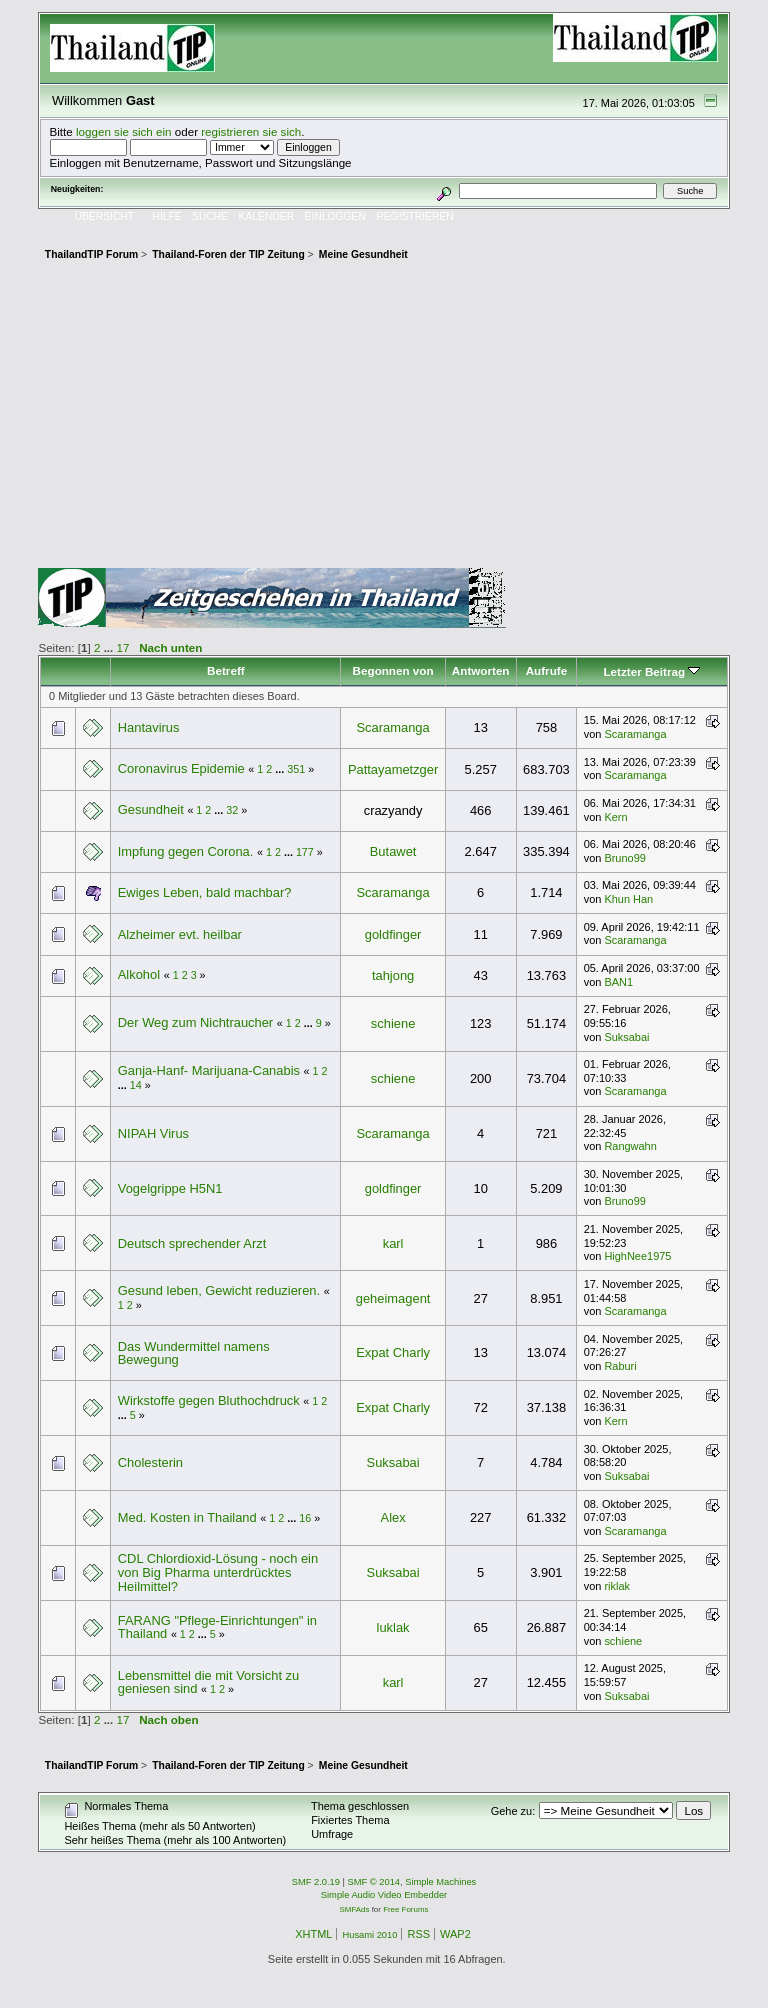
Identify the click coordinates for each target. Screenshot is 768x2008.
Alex (393, 1517)
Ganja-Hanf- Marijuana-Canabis (209, 1070)
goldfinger (393, 934)
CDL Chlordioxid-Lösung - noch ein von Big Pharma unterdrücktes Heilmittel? (218, 1572)
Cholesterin (150, 1462)
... (110, 647)
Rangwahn (630, 1146)
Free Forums (405, 1909)
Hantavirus (149, 727)
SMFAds (355, 1909)
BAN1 (618, 982)
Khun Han (628, 899)
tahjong (393, 975)
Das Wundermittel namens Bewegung (194, 1353)
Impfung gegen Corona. (186, 851)
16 (305, 1518)
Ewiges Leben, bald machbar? (205, 892)
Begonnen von (393, 670)
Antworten (481, 670)
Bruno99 (624, 858)
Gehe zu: (513, 1811)
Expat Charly (393, 1352)
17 (123, 647)
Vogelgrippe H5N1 (170, 1188)
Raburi (620, 1366)
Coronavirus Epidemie (181, 768)
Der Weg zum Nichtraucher (195, 1022)
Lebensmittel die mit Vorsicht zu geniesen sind (209, 1682)
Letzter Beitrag (651, 671)
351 (296, 769)
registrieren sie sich (251, 131)
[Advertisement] (384, 418)
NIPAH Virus (153, 1133)
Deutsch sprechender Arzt (192, 1243)
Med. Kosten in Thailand (189, 1517)
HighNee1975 (637, 1256)
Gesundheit (153, 809)
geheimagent (393, 1298)
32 (232, 810)
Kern (615, 817)
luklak (393, 1627)
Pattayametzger (393, 769)
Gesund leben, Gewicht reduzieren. (219, 1290)
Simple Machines (440, 1882)
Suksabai (626, 1037)
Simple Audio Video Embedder (384, 1895)
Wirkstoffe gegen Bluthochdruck (209, 1400)
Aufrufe (546, 670)
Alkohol (139, 974)
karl (393, 1243)
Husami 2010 (369, 1935)
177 (305, 852)
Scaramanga (392, 727)
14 (136, 1085)
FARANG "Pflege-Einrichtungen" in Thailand (217, 1627)
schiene (393, 1023)
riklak (617, 1586)
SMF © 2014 (374, 1882)
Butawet (393, 851)
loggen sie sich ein (124, 131)
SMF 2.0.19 (316, 1882)
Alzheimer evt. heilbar (180, 934)
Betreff (226, 670)
